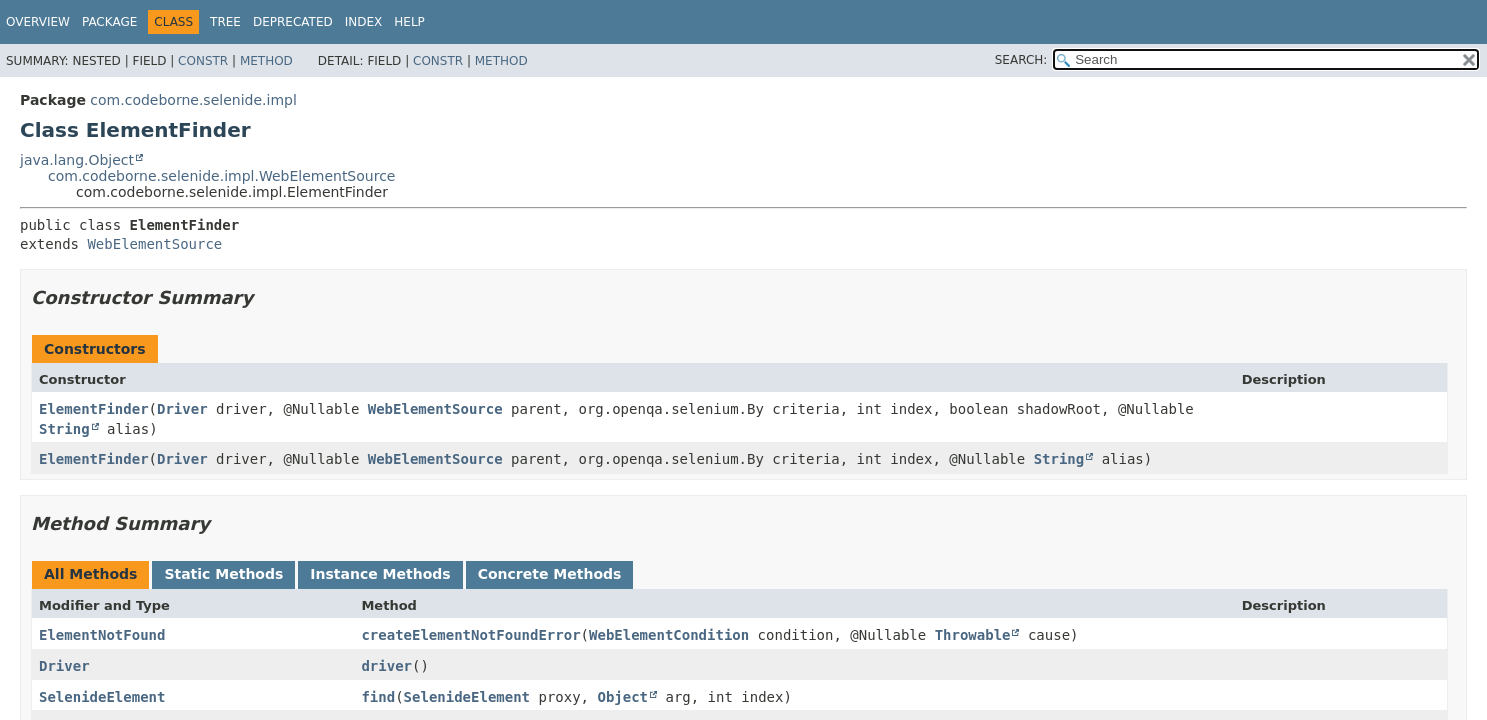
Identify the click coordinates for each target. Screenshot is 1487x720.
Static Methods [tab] (223, 574)
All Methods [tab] (90, 574)
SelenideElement (102, 697)
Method (266, 61)
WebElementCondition (669, 635)
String (64, 429)
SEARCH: (1021, 60)
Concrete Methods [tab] (550, 574)
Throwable (973, 635)
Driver (182, 409)
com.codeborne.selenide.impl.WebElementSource (221, 176)
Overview (38, 22)
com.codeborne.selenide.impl (193, 100)
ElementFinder (94, 409)
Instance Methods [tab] (380, 574)
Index (364, 22)
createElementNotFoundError (470, 635)
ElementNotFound (102, 635)
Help (409, 22)
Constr (203, 61)
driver (386, 666)
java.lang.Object (77, 160)
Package (109, 22)
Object (622, 697)
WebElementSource (154, 244)
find (378, 697)
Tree (225, 22)
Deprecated (293, 22)
